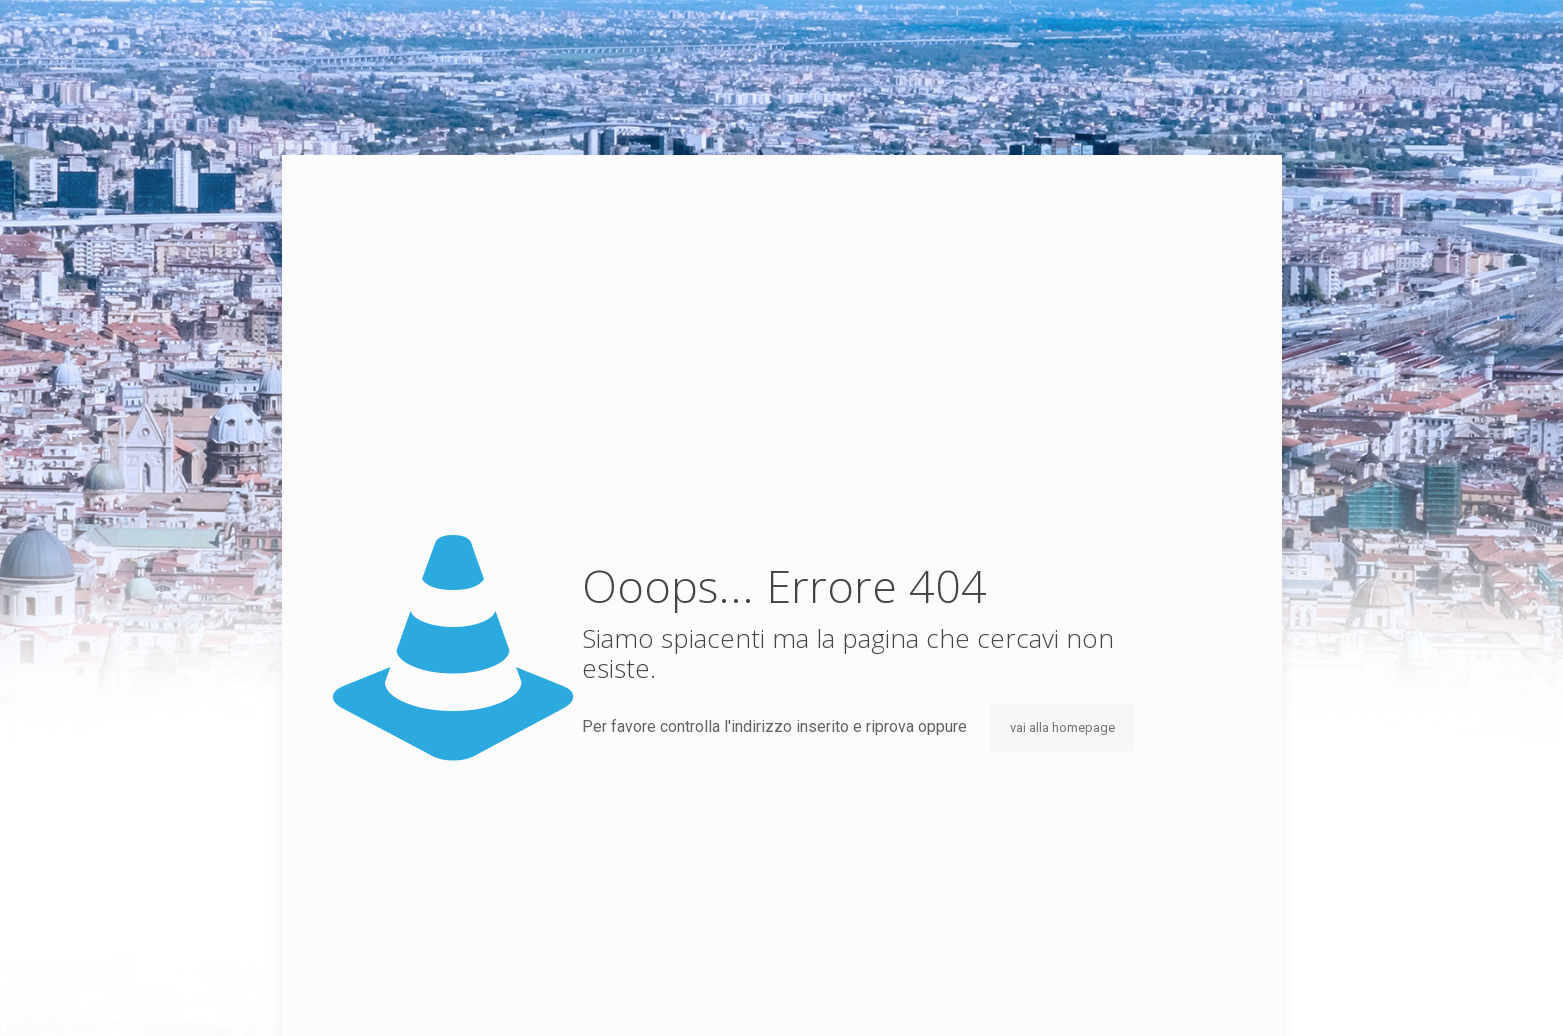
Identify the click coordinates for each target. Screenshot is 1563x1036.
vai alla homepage (1062, 727)
